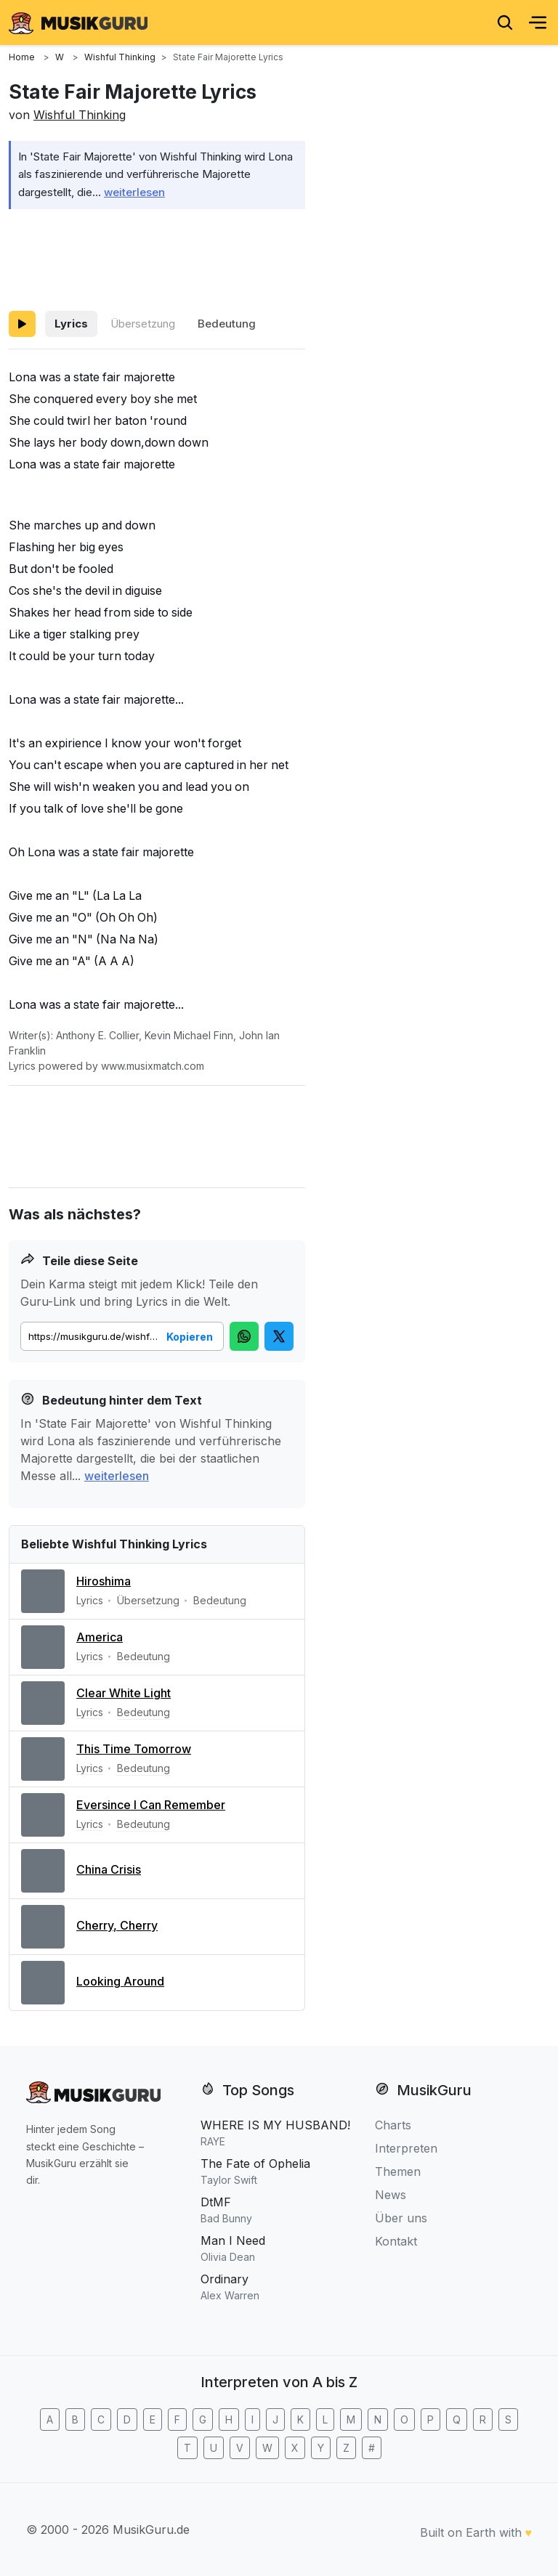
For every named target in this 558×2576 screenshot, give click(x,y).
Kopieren (189, 1336)
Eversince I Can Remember (150, 1804)
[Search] (505, 22)
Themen (398, 2171)
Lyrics (71, 323)
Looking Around (120, 1981)
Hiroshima (103, 1581)
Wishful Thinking (79, 114)
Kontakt (396, 2241)
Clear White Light (123, 1693)
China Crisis (108, 1869)
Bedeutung (227, 323)
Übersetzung (142, 323)
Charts (393, 2125)
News (390, 2194)
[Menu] (537, 22)
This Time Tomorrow (133, 1749)
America (99, 1637)
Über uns (401, 2218)
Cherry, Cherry (117, 1925)
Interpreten (406, 2148)
